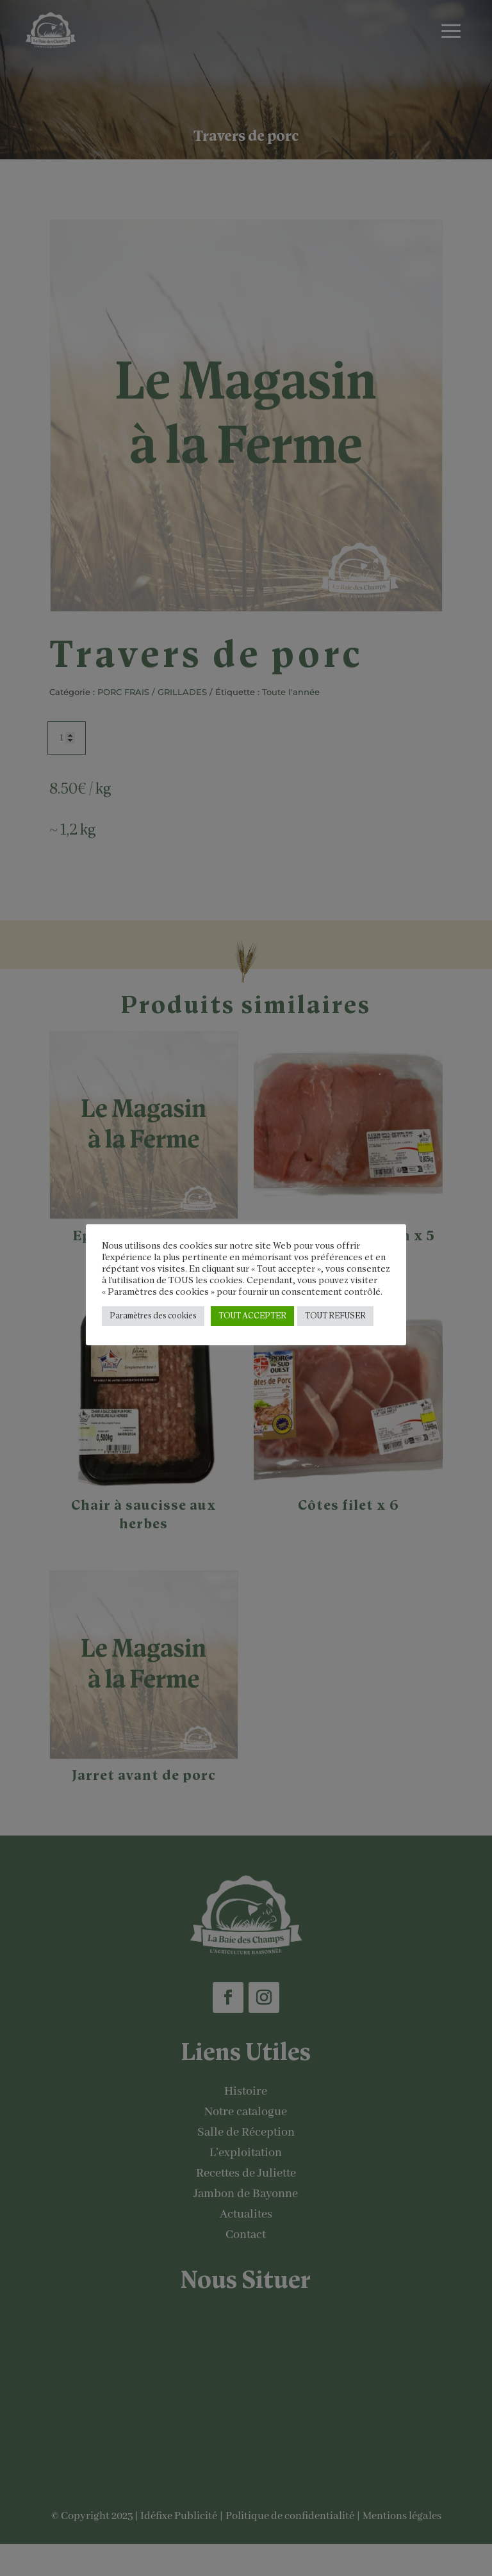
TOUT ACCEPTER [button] (252, 1316)
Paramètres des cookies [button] (153, 1316)
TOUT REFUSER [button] (335, 1316)
